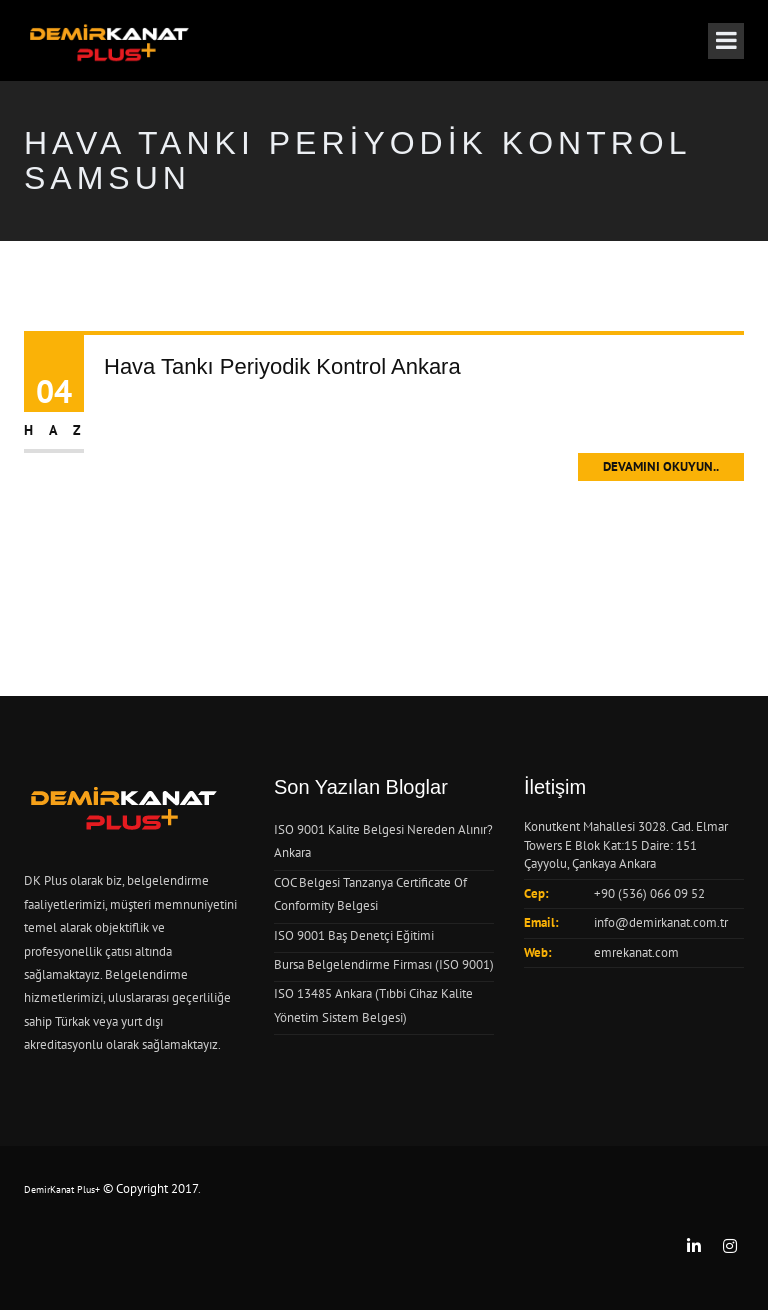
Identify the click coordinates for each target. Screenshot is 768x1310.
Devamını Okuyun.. (661, 466)
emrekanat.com (636, 952)
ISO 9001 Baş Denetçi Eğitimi (354, 935)
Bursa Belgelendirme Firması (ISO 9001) (384, 964)
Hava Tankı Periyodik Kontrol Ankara (282, 366)
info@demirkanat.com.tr (661, 922)
